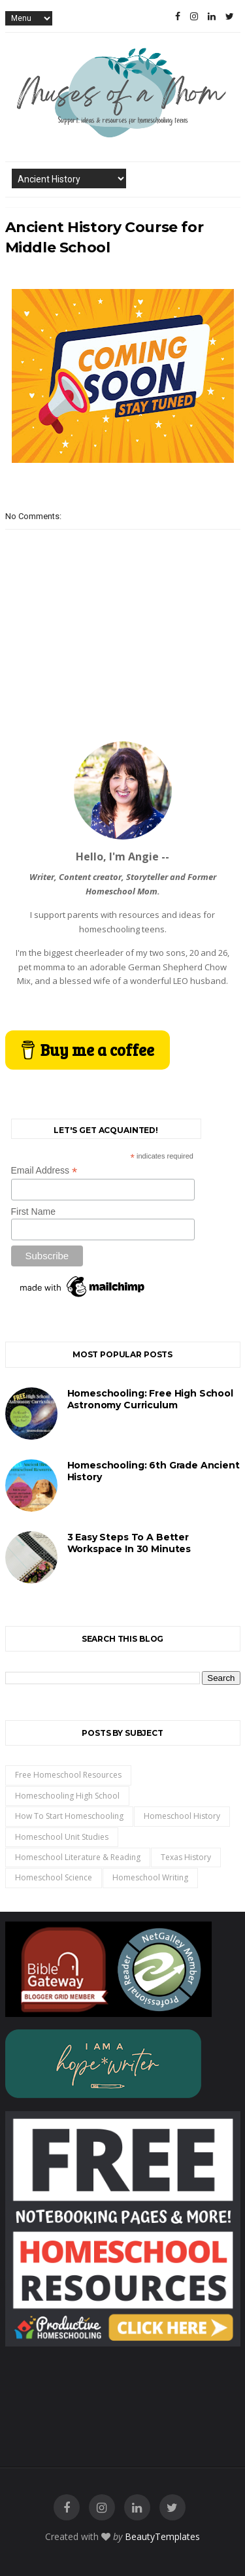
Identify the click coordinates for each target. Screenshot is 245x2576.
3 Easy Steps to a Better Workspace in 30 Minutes (129, 1543)
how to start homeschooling (69, 1816)
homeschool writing (150, 1877)
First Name (33, 1211)
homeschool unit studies (61, 1836)
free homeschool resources (68, 1774)
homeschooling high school (67, 1795)
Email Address (44, 1170)
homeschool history (182, 1816)
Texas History (186, 1857)
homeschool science (53, 1877)
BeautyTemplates (162, 2536)
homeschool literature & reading (77, 1857)
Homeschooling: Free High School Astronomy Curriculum (150, 1399)
